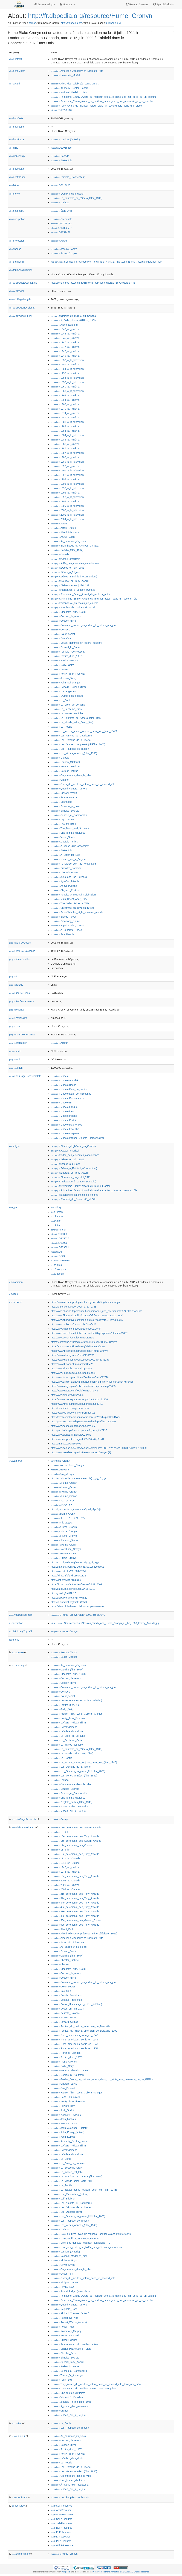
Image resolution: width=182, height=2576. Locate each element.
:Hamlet (59, 669)
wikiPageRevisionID (22, 307)
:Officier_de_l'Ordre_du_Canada (73, 316)
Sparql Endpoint (163, 4)
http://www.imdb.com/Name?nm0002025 (73, 1372)
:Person (57, 1212)
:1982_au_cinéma (65, 426)
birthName (17, 126)
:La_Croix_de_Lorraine (68, 704)
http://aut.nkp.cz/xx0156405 (66, 1443)
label (13, 1294)
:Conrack (60, 629)
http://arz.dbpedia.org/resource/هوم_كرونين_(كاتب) (78, 1478)
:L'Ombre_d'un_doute (67, 193)
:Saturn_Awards (64, 797)
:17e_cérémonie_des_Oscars (71, 1845)
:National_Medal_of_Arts (69, 92)
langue (16, 984)
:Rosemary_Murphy (66, 2331)
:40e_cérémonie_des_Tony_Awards (75, 1907)
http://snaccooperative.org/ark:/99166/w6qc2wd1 (77, 1439)
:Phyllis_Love (62, 2287)
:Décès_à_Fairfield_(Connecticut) (74, 576)
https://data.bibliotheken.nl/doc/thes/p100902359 (77, 1606)
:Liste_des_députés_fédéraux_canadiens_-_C (80, 2242)
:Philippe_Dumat (64, 2282)
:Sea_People (62, 934)
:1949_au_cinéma (65, 355)
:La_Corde (61, 700)
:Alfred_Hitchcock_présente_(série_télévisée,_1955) (84, 1933)
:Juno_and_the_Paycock (69, 877)
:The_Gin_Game (64, 872)
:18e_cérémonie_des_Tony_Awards (75, 1854)
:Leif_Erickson (63, 2198)
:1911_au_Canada (65, 1858)
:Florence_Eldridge (66, 2052)
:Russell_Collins (64, 2340)
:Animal (56, 1265)
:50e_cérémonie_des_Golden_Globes (76, 1920)
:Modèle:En (61, 1102)
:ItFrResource (61, 2536)
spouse (15, 249)
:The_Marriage (63, 824)
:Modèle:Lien (62, 1111)
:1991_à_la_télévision (67, 470)
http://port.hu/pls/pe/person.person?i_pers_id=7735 (79, 1430)
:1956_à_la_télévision (67, 377)
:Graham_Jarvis (64, 2083)
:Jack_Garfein (63, 2110)
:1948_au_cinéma (65, 351)
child (13, 147)
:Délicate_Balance (65, 2013)
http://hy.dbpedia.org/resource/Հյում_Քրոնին (76, 1509)
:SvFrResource (61, 2505)
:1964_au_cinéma (65, 399)
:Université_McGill (65, 75)
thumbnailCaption (21, 270)
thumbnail (16, 261)
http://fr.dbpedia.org (71, 23)
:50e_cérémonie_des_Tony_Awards (75, 1924)
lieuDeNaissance (21, 1001)
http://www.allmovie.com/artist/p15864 (72, 1368)
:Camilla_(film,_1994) (67, 550)
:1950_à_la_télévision (67, 360)
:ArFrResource (61, 2510)
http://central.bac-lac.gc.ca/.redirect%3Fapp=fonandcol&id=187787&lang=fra (93, 282)
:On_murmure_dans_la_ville (71, 775)
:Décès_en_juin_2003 (67, 567)
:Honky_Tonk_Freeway (68, 673)
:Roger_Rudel (63, 2326)
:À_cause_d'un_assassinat (70, 846)
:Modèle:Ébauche (65, 1129)
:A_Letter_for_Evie (65, 854)
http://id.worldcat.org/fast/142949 (69, 1602)
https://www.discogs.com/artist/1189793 (72, 1355)
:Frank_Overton (64, 2061)
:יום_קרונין (61, 1504)
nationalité (18, 1018)
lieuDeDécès (19, 993)
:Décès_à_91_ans (65, 572)
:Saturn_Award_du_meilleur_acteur (75, 2344)
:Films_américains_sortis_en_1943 (74, 2035)
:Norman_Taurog (64, 770)
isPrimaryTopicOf (20, 1631)
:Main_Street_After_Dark (69, 899)
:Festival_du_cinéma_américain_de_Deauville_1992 (84, 2030)
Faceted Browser (137, 4)
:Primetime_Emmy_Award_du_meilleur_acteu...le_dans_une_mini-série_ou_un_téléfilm (103, 96)
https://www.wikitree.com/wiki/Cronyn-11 (73, 1412)
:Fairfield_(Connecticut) (68, 177)
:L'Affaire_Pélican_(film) (68, 687)
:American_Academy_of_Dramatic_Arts (77, 70)
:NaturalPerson (60, 1260)
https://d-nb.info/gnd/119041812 (68, 1575)
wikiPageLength (20, 299)
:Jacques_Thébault (66, 2114)
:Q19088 (59, 1234)
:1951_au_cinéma (65, 364)
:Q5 (56, 1251)
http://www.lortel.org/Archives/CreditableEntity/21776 (80, 1377)
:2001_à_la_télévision (67, 514)
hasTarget (18, 2505)
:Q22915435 (61, 147)
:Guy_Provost (63, 2088)
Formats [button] (67, 4)
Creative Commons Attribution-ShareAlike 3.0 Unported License (121, 2572)
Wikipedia (66, 2572)
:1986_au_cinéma (65, 444)
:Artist (55, 1225)
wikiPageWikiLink (20, 316)
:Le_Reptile (61, 726)
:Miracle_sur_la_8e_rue (68, 859)
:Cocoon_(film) (63, 620)
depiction (16, 1623)
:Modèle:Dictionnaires (67, 1098)
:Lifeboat (60, 202)
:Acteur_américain (65, 558)
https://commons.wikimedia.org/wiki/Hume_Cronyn (78, 1346)
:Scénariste (61, 219)
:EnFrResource (61, 2532)
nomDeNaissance (22, 1034)
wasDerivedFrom (21, 1614)
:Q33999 (59, 1242)
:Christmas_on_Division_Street (72, 907)
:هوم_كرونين (62, 1474)
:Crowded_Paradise (66, 868)
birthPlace (16, 139)
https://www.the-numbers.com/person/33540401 (77, 1403)
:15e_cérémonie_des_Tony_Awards (75, 1836)
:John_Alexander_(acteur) (69, 2127)
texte (15, 1051)
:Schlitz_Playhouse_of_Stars (71, 2348)
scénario (20, 2497)
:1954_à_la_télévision (67, 369)
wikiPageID (17, 291)
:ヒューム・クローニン (68, 1518)
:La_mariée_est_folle (67, 713)
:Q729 (58, 1256)
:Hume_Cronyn (60, 1460)
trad (14, 1059)
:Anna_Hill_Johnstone (67, 1942)
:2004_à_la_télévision (67, 519)
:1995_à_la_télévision (67, 488)
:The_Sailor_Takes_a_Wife (70, 903)
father (14, 185)
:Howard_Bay (63, 2105)
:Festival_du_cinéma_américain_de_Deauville (80, 2026)
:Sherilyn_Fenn (64, 2353)
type (13, 1207)
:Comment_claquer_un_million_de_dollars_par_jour (84, 625)
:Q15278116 (61, 110)
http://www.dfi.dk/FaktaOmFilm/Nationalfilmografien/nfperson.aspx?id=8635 (92, 1381)
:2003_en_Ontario (65, 1889)
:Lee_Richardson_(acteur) (69, 2194)
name (14, 1639)
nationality (16, 210)
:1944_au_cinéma (65, 333)
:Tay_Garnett (62, 819)
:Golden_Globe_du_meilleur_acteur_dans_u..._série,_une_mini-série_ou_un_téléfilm (102, 2079)
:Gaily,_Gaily (62, 664)
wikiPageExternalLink (23, 282)
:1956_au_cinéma (65, 373)
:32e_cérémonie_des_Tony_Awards (75, 1898)
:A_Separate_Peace (66, 930)
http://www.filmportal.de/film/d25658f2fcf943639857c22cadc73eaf (87, 1315)
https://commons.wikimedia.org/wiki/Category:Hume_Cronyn (84, 1342)
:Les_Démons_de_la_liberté (71, 740)
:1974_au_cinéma (65, 413)
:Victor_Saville (63, 837)
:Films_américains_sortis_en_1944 (74, 2039)
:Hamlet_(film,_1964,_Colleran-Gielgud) (77, 1713)
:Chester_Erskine (65, 1960)
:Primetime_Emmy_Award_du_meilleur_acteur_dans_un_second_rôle (94, 598)
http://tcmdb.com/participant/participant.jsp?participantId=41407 (85, 1417)
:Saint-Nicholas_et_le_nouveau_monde (77, 912)
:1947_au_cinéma (65, 346)
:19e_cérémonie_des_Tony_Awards (75, 1876)
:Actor (56, 1220)
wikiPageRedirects (24, 1819)
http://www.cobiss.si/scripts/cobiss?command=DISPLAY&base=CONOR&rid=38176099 (99, 1448)
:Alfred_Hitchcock (65, 532)
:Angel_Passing (64, 885)
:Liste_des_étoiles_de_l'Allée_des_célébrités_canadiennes (88, 2247)
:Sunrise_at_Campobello (69, 815)
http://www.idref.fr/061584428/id (68, 1571)
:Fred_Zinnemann (65, 660)
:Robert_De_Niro (64, 2317)
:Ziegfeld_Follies (64, 841)
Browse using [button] (44, 4)
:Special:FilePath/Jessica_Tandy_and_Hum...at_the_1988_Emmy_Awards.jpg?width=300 (106, 261)
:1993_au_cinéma (65, 479)
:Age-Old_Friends (65, 881)
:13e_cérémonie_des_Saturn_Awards (76, 1827)
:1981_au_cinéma (65, 417)
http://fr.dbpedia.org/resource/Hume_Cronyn (90, 15)
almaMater (17, 70)
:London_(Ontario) (65, 139)
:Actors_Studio (63, 528)
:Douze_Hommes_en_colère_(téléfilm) (76, 642)
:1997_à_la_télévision (67, 497)
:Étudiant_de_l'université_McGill (73, 607)
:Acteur (59, 240)
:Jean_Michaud (64, 2119)
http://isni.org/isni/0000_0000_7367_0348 (73, 1306)
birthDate (16, 118)
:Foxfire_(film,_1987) (67, 656)
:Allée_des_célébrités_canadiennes (75, 83)
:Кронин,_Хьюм (64, 1540)
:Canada (60, 156)
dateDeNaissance (22, 951)
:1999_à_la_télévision (67, 505)
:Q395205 (60, 1469)
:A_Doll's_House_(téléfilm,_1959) (74, 320)
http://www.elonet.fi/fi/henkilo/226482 (71, 1434)
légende (17, 1009)
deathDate (17, 168)
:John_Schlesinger (65, 682)
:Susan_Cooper (64, 253)
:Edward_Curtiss (64, 2021)
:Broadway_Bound (65, 921)
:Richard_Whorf (64, 793)
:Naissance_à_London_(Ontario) (73, 589)
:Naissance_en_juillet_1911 (71, 585)
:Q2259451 (60, 232)
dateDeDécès (20, 942)
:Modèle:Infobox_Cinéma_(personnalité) (77, 1137)
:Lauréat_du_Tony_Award (70, 581)
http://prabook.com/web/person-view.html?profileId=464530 (83, 1421)
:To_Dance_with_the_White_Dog (73, 863)
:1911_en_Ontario (65, 1862)
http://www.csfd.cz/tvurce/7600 (67, 1395)
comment (16, 1282)
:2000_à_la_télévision (67, 510)
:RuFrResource (61, 2527)
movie (14, 193)
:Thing (56, 1207)
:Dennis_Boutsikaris (66, 1995)
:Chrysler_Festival (65, 890)
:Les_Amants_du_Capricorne (71, 735)
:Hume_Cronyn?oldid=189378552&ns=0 (78, 1614)
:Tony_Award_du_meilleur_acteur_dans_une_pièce (83, 2388)
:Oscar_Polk (62, 2273)
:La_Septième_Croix (66, 709)
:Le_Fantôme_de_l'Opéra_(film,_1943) (76, 198)
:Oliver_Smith (63, 2264)
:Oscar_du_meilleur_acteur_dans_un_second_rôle (83, 784)
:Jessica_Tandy (64, 249)
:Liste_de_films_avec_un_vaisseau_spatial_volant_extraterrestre (91, 2234)
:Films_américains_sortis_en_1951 (74, 2048)
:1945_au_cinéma (65, 338)
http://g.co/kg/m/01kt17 (63, 1593)
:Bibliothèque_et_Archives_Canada (75, 545)
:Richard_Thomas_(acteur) (70, 2313)
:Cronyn (59, 1819)
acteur (18, 2436)
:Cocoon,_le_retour (66, 616)
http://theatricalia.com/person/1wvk (70, 1408)
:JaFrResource (61, 2523)
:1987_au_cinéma (65, 448)
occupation (17, 219)
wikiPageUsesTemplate (25, 1076)
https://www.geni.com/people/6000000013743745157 (80, 1359)
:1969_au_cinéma (65, 404)
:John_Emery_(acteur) (67, 2132)
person (32, 23)
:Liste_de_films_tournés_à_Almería (75, 2238)
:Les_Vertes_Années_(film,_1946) (74, 753)
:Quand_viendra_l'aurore (69, 788)
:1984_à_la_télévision (67, 435)
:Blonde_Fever (63, 916)
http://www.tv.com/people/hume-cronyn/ (72, 1337)
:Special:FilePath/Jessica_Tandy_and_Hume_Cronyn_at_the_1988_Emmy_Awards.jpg (105, 1623)
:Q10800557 (61, 228)
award (14, 83)
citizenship (17, 156)
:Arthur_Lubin (63, 536)
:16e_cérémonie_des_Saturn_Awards (76, 1840)
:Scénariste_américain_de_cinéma (74, 603)
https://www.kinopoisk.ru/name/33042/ (72, 1364)
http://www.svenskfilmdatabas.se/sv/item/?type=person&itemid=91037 (89, 1333)
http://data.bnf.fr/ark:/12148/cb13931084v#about (77, 1566)
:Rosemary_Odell (65, 2335)
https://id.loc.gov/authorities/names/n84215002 (76, 1584)
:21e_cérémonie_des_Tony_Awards (75, 1893)
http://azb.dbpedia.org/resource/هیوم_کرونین (75, 1562)
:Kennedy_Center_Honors (69, 88)
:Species (57, 1273)
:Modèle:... (61, 1076)
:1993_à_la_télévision (67, 483)
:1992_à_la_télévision (67, 475)
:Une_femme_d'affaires (68, 832)
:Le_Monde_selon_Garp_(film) (72, 722)
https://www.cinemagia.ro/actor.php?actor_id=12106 (79, 1399)
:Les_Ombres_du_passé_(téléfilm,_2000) (78, 744)
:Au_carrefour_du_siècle (69, 541)
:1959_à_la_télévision (67, 382)
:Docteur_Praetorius (66, 1999)
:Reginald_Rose (64, 2309)
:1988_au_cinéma (65, 457)
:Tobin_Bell (61, 2379)
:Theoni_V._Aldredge (67, 2375)
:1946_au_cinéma (65, 342)
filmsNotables (20, 959)
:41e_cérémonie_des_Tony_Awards (75, 1911)
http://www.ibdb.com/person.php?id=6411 (73, 1324)
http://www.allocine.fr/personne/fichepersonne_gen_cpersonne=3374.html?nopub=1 (97, 1311)
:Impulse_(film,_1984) (67, 925)
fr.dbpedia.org (113, 23)
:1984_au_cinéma (65, 430)
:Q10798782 (61, 223)
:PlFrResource (61, 2541)
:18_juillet (60, 1849)
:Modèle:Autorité (64, 1080)
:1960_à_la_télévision (67, 391)
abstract (15, 59)
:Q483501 (60, 1247)
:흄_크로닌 (62, 1522)
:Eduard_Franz (63, 2017)
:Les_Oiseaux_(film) (66, 2211)
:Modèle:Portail (63, 1120)
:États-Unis (61, 160)
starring (18, 1665)
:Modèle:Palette (64, 1115)
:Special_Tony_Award (67, 2362)
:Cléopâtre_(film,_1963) (68, 611)
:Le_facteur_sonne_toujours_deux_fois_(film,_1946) (84, 731)
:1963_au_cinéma (65, 395)
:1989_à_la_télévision (67, 461)
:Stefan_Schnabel (65, 2366)
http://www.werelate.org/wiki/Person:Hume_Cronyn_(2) (81, 1452)
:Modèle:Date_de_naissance (71, 1093)
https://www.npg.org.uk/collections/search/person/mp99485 (83, 1386)
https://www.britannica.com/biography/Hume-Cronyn (79, 1350)
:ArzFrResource (62, 2514)
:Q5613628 (60, 185)
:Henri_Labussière (65, 2097)
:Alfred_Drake (63, 1929)
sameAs (15, 1460)
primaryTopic (21, 2553)
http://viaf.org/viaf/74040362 (66, 1580)
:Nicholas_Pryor (64, 2260)
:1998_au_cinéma (65, 501)
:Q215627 (60, 1238)
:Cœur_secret (63, 634)
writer (17, 2423)
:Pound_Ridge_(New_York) (70, 2291)
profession (17, 240)
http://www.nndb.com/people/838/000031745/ (76, 1328)
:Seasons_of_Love (65, 806)
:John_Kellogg (63, 2136)
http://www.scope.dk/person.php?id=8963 (73, 1425)
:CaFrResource (61, 2519)
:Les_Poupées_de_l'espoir (70, 748)
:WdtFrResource (62, 2545)
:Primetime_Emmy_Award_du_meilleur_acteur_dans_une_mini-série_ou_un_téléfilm (102, 101)
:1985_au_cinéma (65, 439)
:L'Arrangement (64, 691)
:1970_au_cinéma (65, 408)
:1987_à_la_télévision (67, 452)
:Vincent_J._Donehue (67, 2397)
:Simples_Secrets (65, 810)
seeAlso (15, 1302)
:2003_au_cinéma (65, 1885)
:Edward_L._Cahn (65, 647)
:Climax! (60, 1964)
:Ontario (60, 779)
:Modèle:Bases (63, 1084)
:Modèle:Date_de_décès (69, 1089)
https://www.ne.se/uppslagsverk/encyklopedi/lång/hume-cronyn (85, 1302)
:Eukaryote (58, 1269)
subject (14, 1146)
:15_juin (59, 1832)
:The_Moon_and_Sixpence (70, 828)
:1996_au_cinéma (65, 492)
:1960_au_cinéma (65, 386)
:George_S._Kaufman (67, 2074)
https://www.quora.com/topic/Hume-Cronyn (74, 1390)
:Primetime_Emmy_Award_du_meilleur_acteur (81, 594)
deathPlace (17, 177)
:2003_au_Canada (65, 1880)
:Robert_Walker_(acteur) (69, 2322)
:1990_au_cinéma (65, 466)
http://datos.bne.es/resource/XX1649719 (73, 1588)
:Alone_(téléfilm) (64, 324)
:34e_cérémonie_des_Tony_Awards (75, 1902)
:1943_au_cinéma (65, 329)
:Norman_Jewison (65, 766)
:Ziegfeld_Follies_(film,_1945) (71, 1802)
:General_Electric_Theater (70, 2070)
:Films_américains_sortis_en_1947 (74, 2044)
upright (16, 1067)
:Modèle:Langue (64, 1107)
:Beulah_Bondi (63, 1951)
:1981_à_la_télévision (67, 422)
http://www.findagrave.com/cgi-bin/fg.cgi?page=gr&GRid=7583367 (87, 1319)
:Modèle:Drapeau (65, 1133)
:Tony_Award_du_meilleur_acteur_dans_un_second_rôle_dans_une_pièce (96, 105)
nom (15, 1026)
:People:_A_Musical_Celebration (73, 894)
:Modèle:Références (66, 1124)
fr (13, 976)
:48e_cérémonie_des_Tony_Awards (75, 1915)
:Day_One (61, 638)
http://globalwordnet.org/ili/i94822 (69, 1597)
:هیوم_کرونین (62, 1500)
